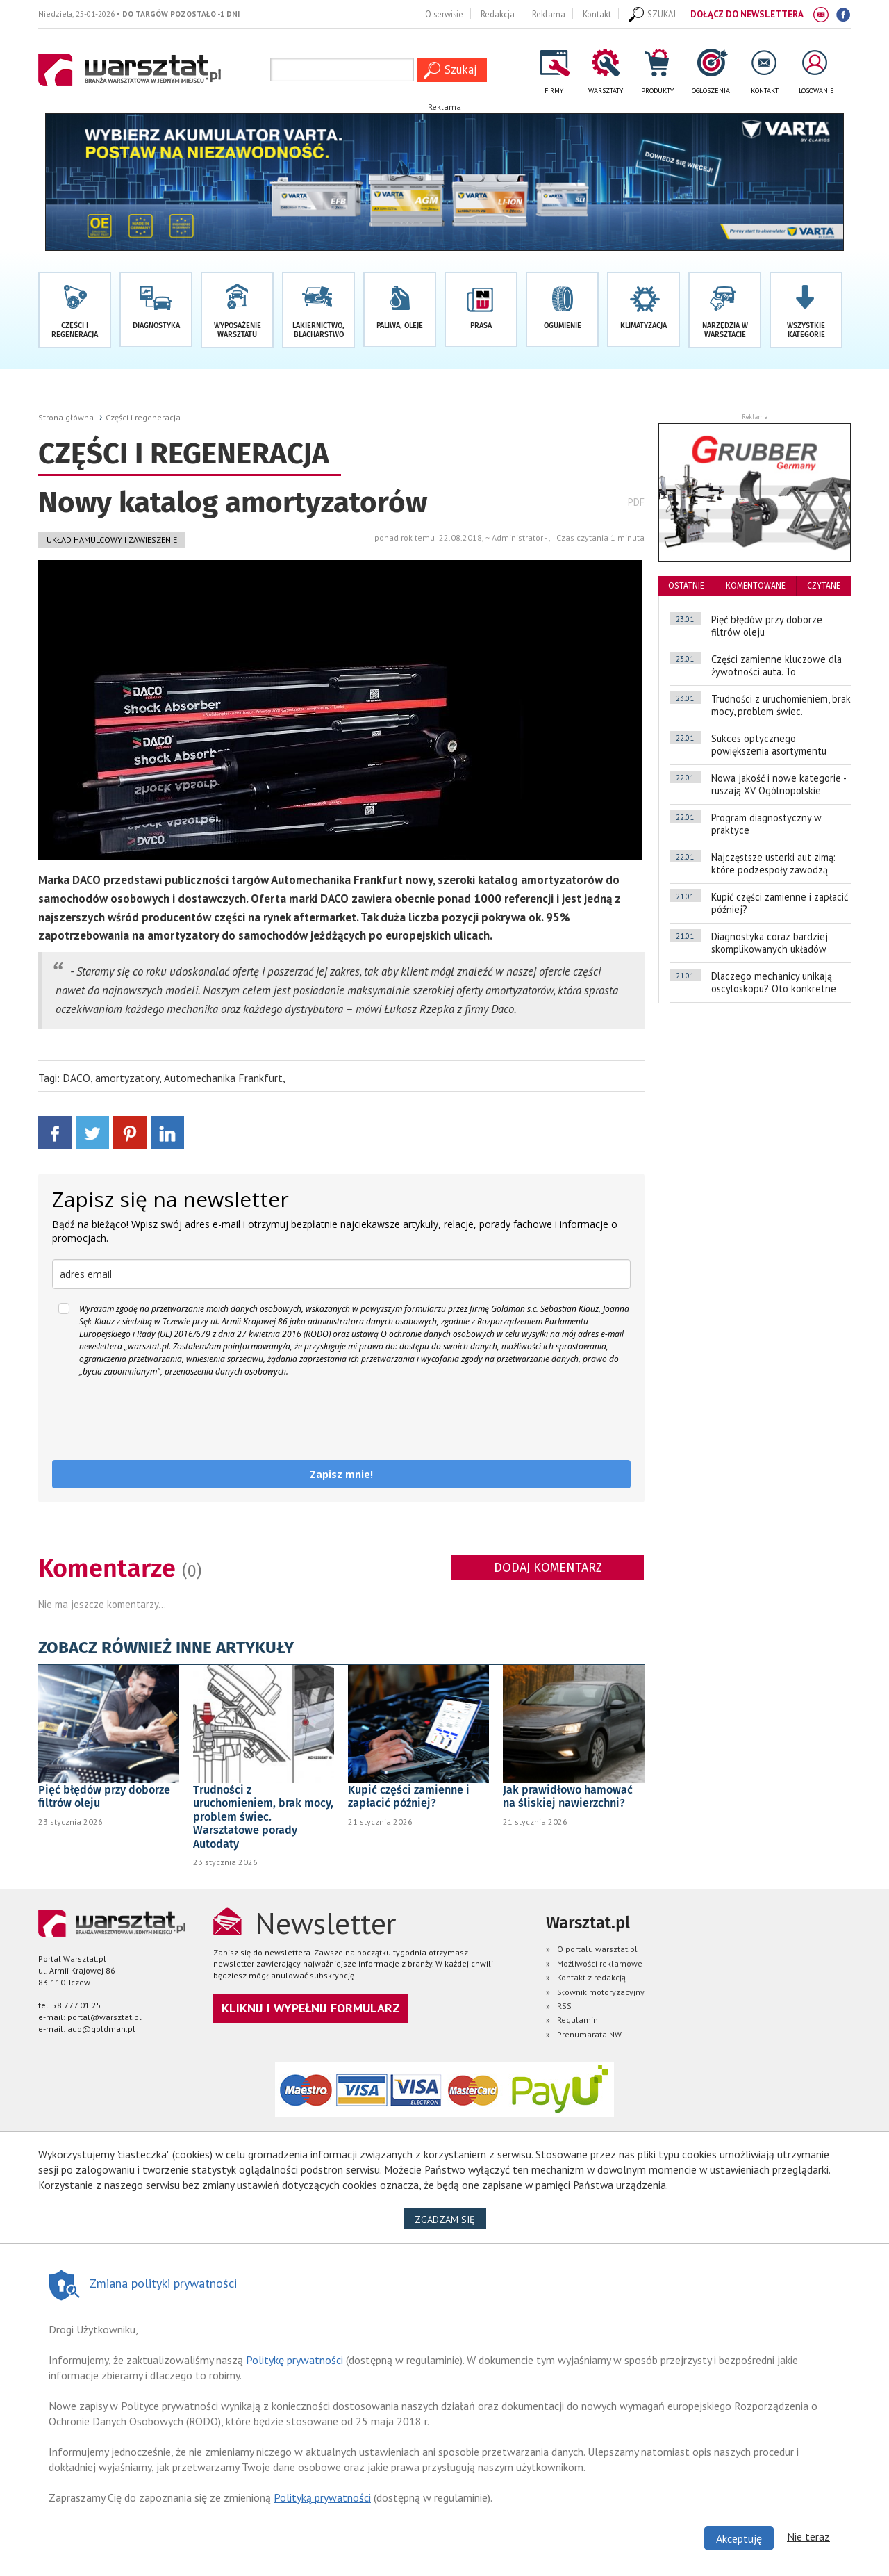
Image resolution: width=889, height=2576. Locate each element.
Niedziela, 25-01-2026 (139, 13)
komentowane (756, 586)
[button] (806, 310)
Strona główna (66, 417)
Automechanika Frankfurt (223, 1078)
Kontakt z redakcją (591, 1977)
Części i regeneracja (143, 417)
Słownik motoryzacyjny (601, 1992)
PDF (636, 502)
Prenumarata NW (589, 2034)
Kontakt (597, 13)
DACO (76, 1078)
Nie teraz (808, 2536)
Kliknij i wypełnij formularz (311, 2008)
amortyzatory (127, 1078)
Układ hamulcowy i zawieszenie (112, 539)
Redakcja (498, 13)
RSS (564, 2006)
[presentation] (157, 1419)
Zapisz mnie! (341, 1474)
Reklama (548, 13)
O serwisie (444, 13)
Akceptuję (739, 2538)
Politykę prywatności (294, 2360)
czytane (823, 586)
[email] (341, 1274)
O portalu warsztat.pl (597, 1949)
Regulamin (577, 2020)
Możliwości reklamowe (599, 1963)
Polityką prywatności (322, 2497)
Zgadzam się (450, 2219)
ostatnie (686, 586)
